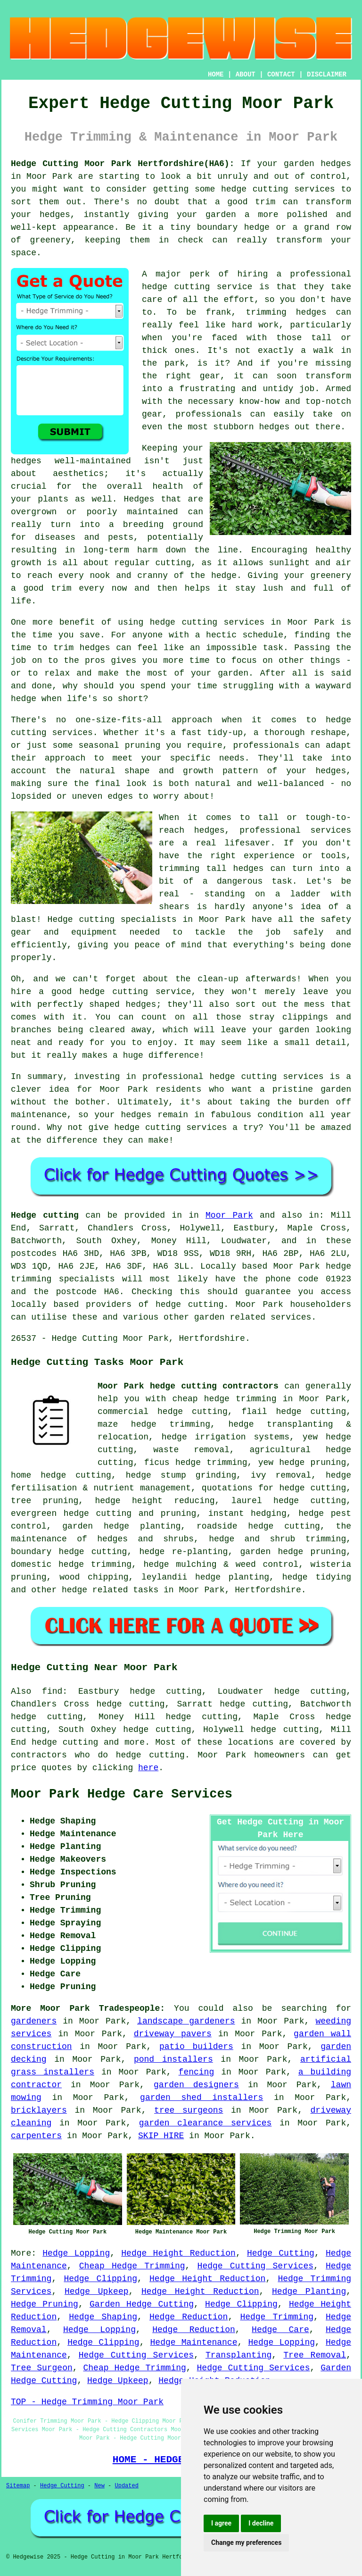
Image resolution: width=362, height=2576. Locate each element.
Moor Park (229, 1215)
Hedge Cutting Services (255, 2266)
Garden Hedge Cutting (142, 2304)
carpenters (36, 2136)
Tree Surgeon (42, 2368)
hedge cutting (65, 1742)
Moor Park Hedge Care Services (121, 1794)
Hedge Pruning (44, 2304)
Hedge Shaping (103, 2317)
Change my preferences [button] (246, 2542)
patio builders (196, 2046)
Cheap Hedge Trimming (132, 2266)
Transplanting (239, 2355)
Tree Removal (314, 2355)
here (148, 1768)
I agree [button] (221, 2523)
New (99, 2486)
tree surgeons (188, 2110)
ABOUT (245, 74)
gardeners (34, 2021)
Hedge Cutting (280, 2253)
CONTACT (281, 74)
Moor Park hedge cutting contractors (188, 1386)
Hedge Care (280, 2329)
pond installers (173, 2059)
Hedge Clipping (100, 2278)
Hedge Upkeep (97, 2291)
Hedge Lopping (76, 2253)
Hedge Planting (309, 2291)
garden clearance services (205, 2123)
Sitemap (18, 2486)
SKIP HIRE (161, 2136)
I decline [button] (260, 2523)
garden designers (196, 2085)
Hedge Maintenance (194, 2342)
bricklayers (39, 2110)
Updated (126, 2486)
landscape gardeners (186, 2021)
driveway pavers (173, 2034)
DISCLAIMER (326, 74)
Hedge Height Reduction (178, 2253)
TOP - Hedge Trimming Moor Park (87, 2402)
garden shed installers (201, 2097)
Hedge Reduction (188, 2317)
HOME (216, 74)
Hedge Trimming (276, 2317)
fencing (196, 2072)
